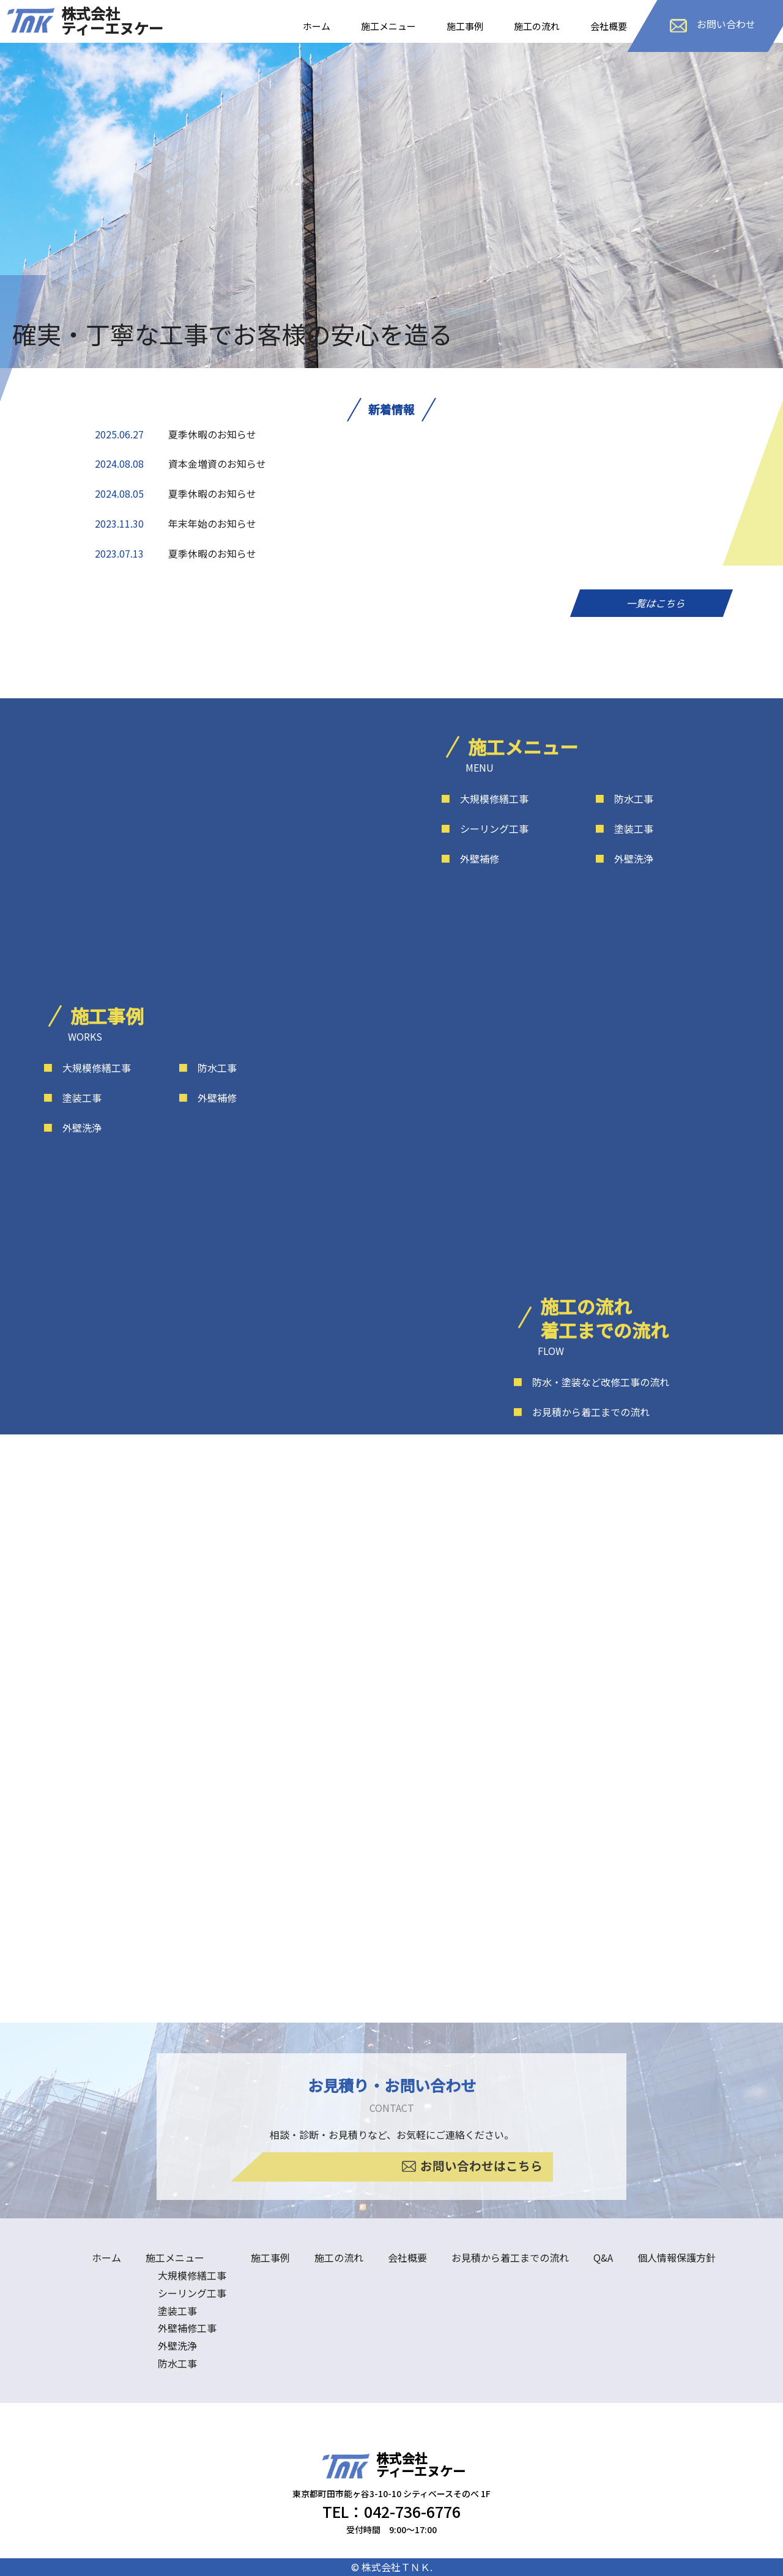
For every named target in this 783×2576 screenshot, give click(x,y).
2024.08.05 (119, 493)
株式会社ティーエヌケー (112, 20)
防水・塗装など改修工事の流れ (591, 1382)
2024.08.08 (119, 463)
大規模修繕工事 (484, 798)
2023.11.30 (119, 523)
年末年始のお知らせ (212, 523)
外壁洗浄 (624, 858)
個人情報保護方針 (676, 2257)
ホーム (316, 26)
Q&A (603, 2257)
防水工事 (624, 798)
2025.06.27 (119, 434)
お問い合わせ (712, 24)
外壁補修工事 (187, 2327)
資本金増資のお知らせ (217, 463)
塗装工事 (624, 828)
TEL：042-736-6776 (391, 2511)
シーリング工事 (484, 828)
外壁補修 (469, 858)
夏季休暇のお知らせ (212, 434)
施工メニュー (388, 26)
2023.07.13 (119, 553)
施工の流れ (537, 26)
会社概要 (608, 26)
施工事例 (465, 26)
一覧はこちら (652, 603)
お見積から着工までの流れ (581, 1411)
